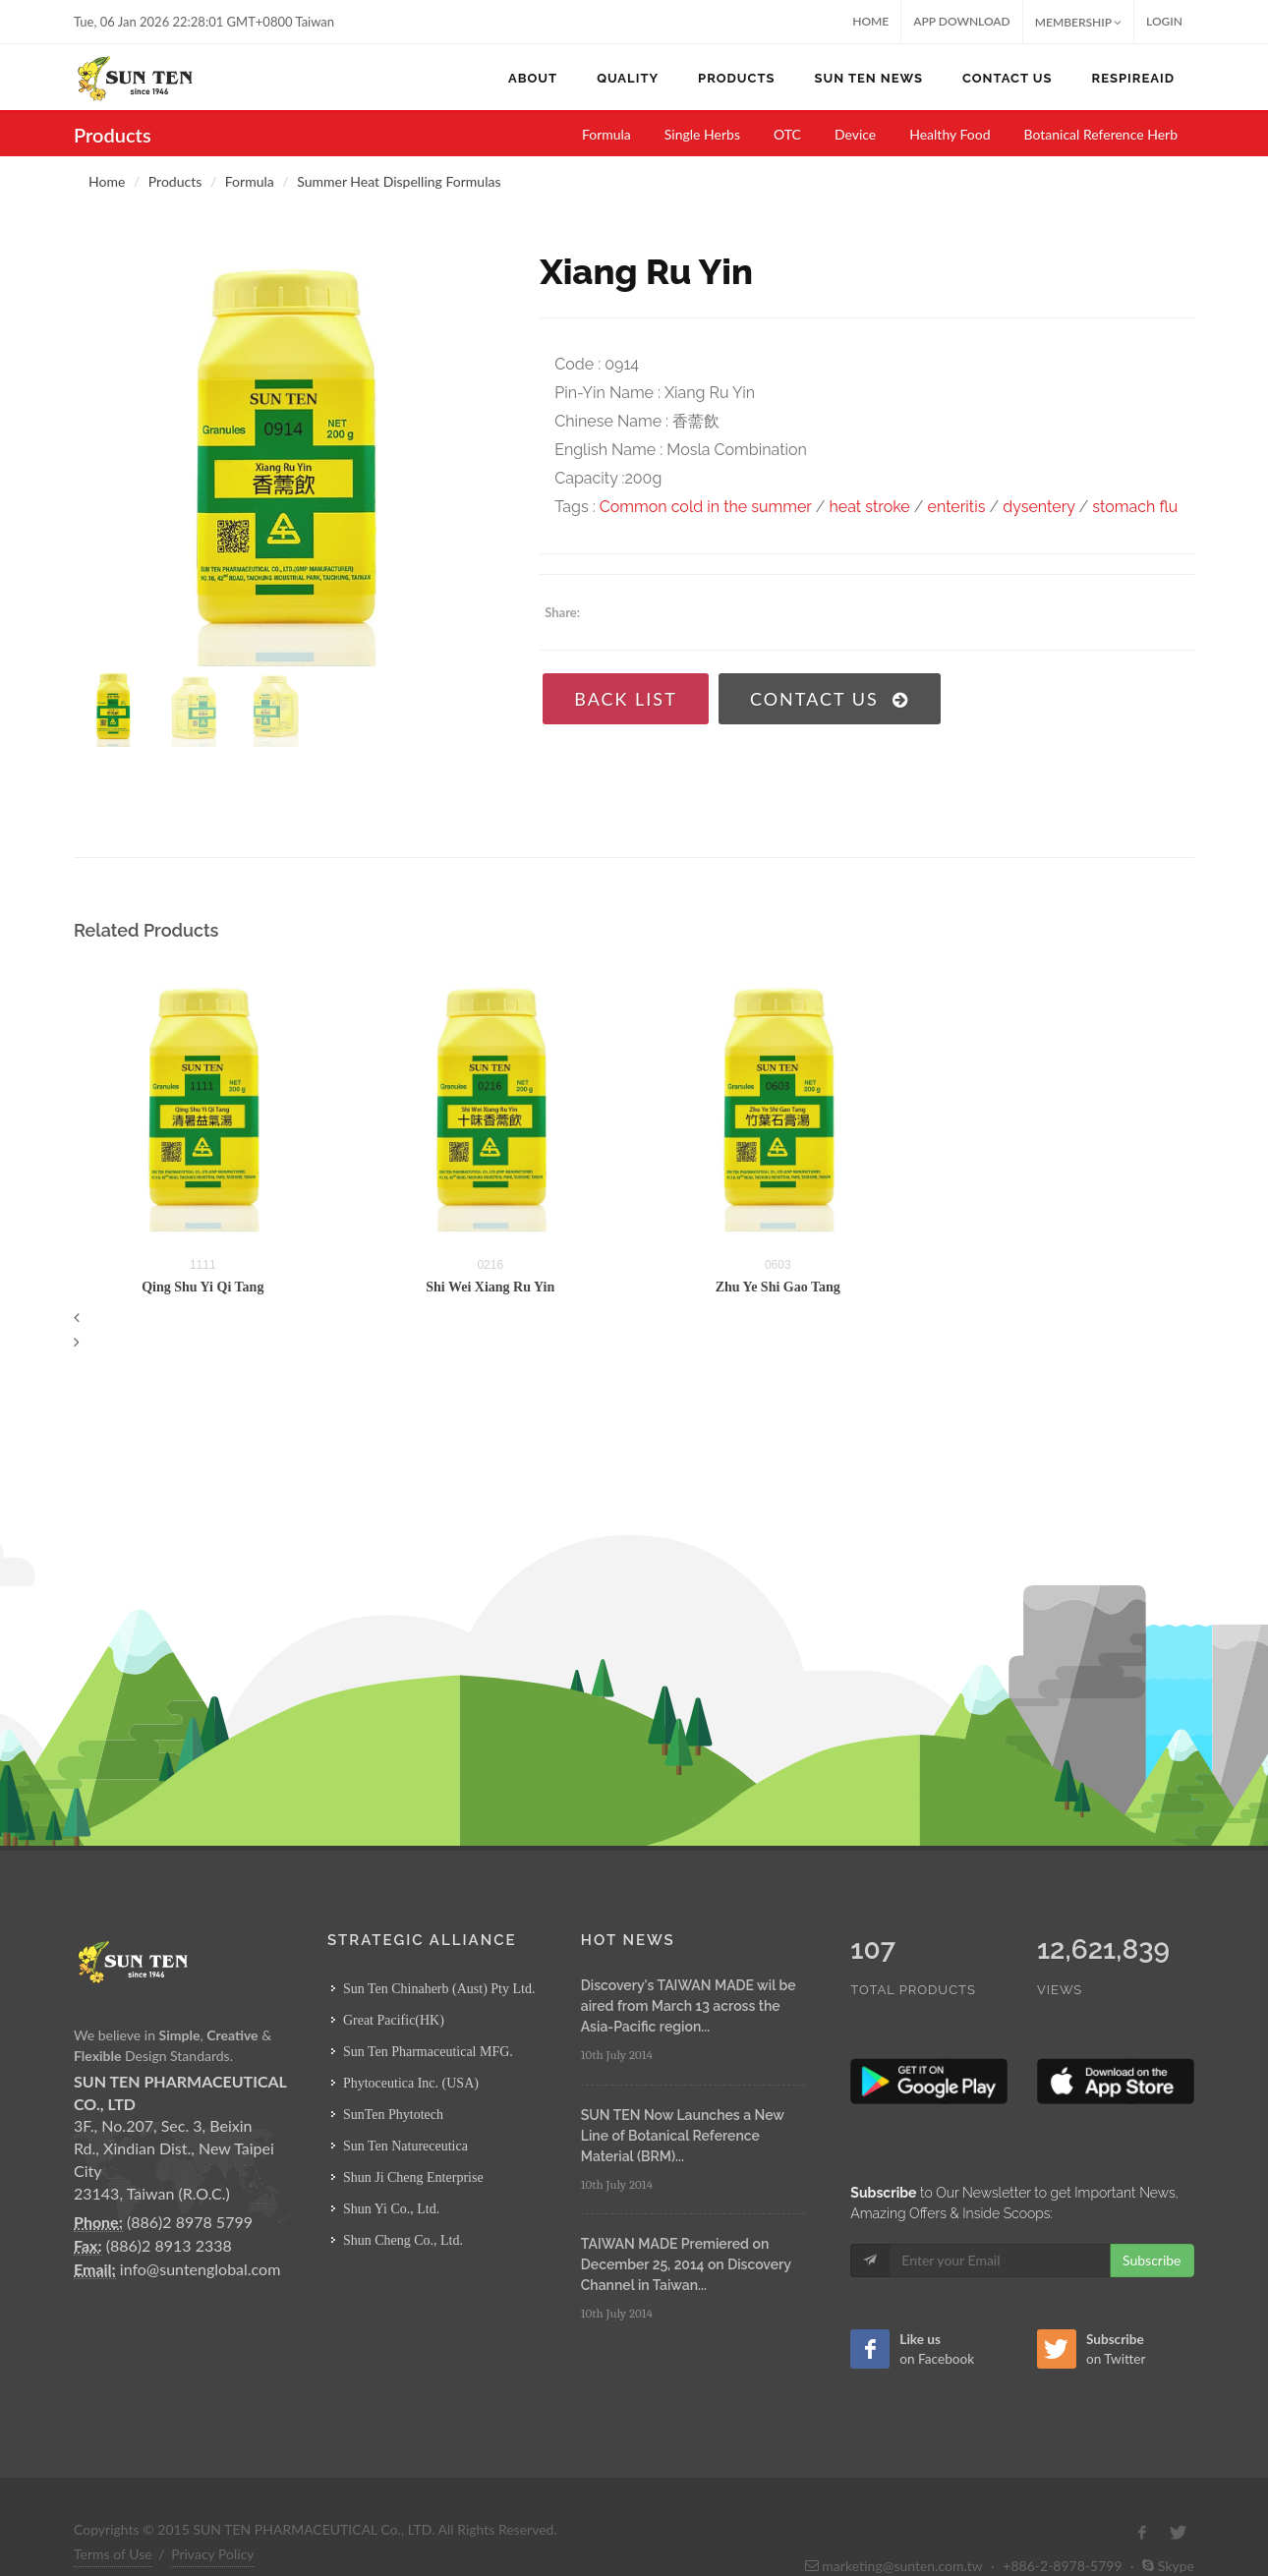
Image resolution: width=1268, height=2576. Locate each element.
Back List (625, 699)
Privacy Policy (212, 2554)
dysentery (1038, 506)
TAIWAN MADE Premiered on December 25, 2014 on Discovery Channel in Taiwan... (686, 2264)
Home (870, 21)
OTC (787, 134)
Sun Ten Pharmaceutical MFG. (428, 2051)
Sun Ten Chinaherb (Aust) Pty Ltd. (439, 1988)
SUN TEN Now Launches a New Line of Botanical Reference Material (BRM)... (682, 2135)
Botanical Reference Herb (1101, 134)
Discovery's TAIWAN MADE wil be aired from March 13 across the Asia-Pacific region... (688, 2005)
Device (855, 134)
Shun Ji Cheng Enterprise (413, 2177)
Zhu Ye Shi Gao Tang (778, 1287)
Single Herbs (702, 134)
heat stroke (869, 506)
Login (1164, 21)
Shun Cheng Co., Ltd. (403, 2240)
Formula (606, 134)
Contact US (829, 699)
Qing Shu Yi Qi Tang (202, 1287)
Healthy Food (949, 134)
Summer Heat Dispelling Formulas (398, 181)
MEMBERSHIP (1078, 22)
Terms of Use (113, 2554)
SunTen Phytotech (393, 2114)
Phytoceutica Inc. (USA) (411, 2083)
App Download (961, 21)
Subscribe (1152, 2260)
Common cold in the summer (706, 506)
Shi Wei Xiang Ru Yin (490, 1287)
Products (175, 181)
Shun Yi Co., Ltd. (391, 2209)
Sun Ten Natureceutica (405, 2146)
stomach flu (1135, 506)
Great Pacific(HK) (393, 2020)
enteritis (957, 506)
